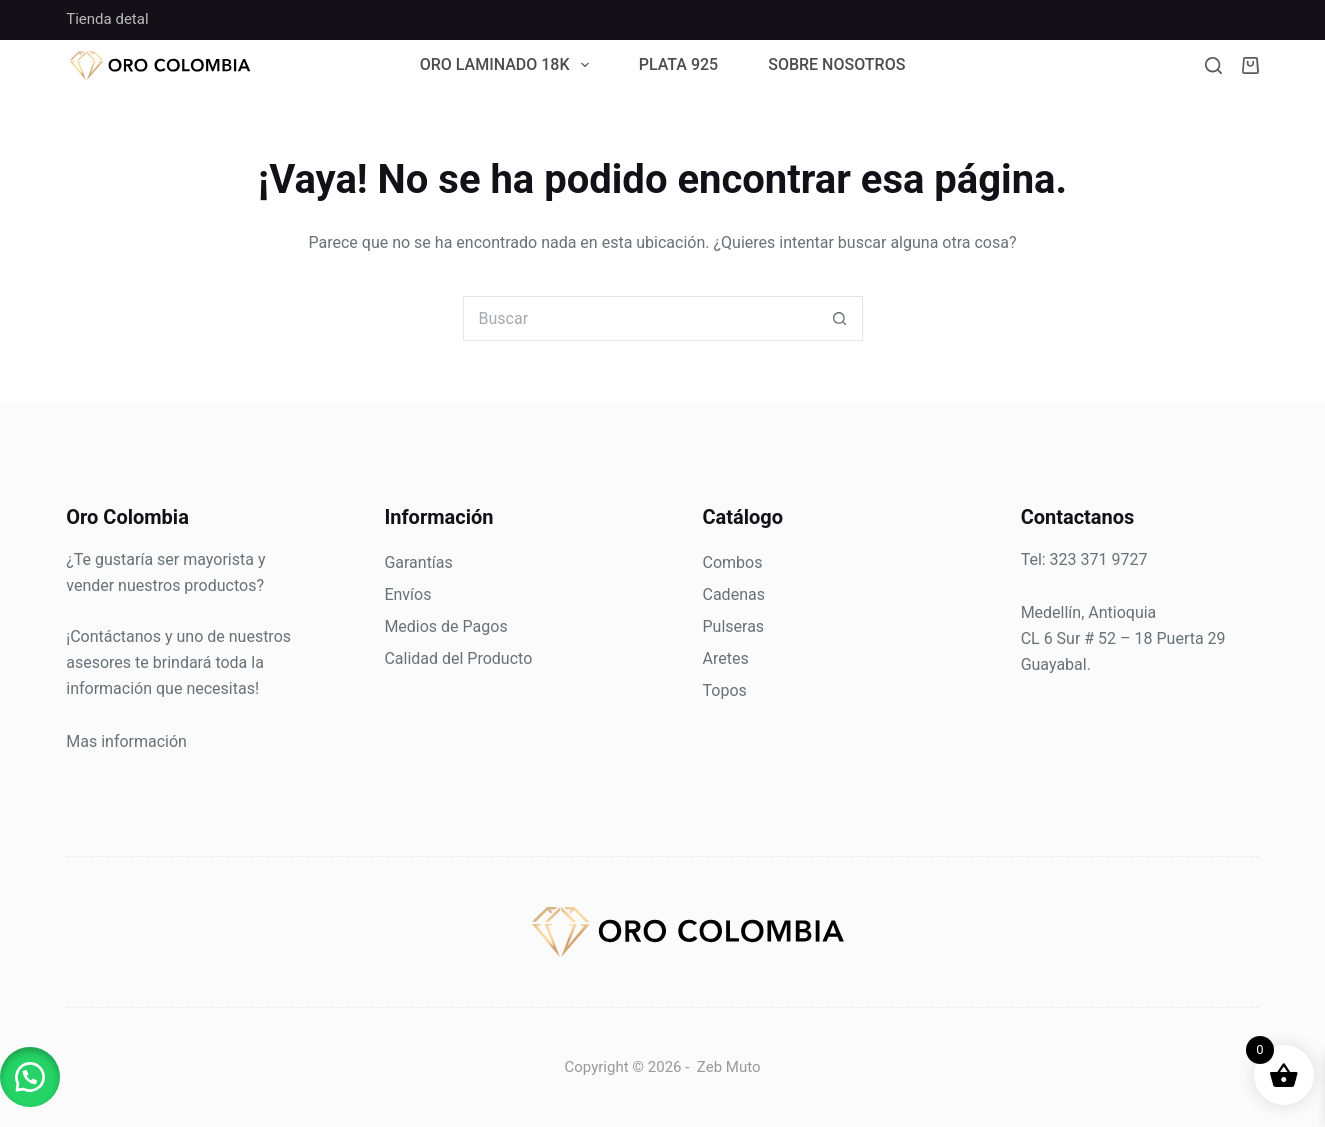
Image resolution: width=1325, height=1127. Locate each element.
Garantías (418, 562)
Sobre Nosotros (836, 65)
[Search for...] (640, 318)
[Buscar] (1213, 65)
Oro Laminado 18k (508, 65)
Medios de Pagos (445, 626)
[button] (30, 1077)
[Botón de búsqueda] (840, 318)
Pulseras (734, 626)
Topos (725, 690)
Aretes (726, 658)
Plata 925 (679, 65)
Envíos (407, 594)
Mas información (126, 741)
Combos (733, 562)
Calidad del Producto (458, 658)
